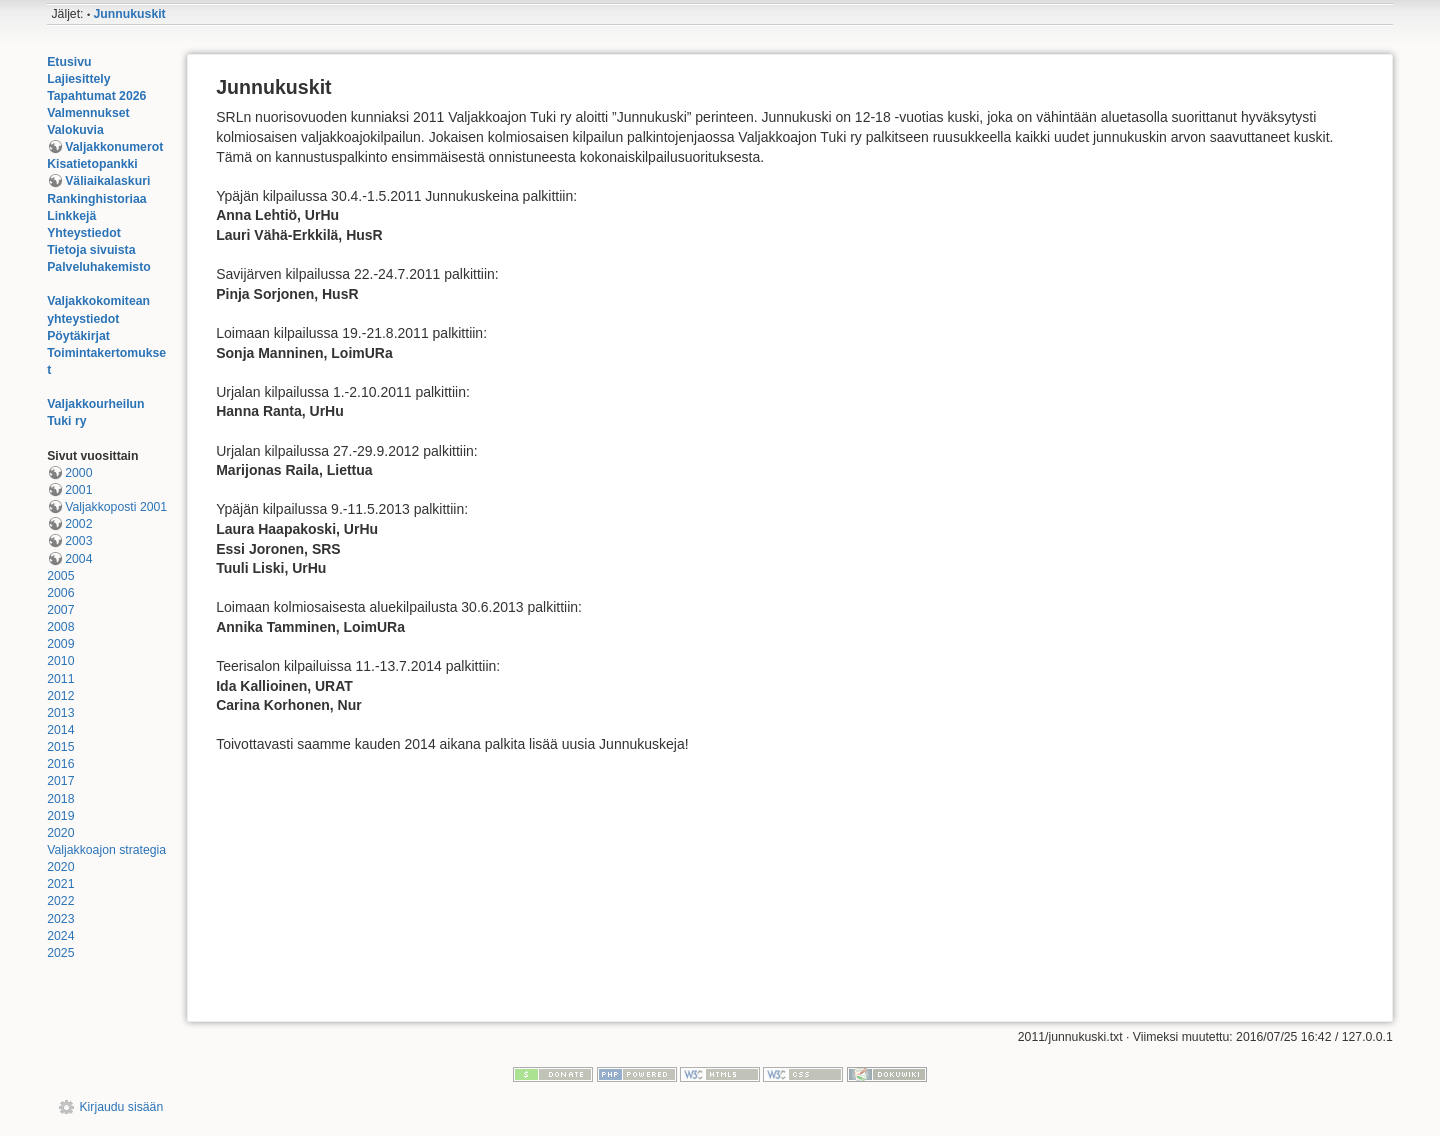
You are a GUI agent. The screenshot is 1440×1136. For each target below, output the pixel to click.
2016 (60, 764)
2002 (78, 524)
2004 (78, 559)
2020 (60, 833)
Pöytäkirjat (78, 336)
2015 (60, 747)
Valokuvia (75, 130)
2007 (60, 610)
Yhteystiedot (84, 233)
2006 (60, 593)
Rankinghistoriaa (96, 199)
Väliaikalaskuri (107, 181)
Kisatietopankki (92, 164)
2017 (60, 781)
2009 (60, 644)
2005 (60, 576)
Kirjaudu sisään (121, 1107)
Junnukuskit (130, 14)
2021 (60, 884)
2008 (60, 627)
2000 (78, 473)
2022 (60, 901)
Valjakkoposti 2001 (116, 507)
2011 (60, 679)
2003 (78, 541)
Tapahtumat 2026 (96, 96)
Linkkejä (71, 216)
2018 (60, 799)
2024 (60, 936)
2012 (60, 696)
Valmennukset (88, 113)
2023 (60, 919)
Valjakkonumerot (114, 147)
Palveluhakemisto (99, 267)
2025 (60, 953)
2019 (60, 816)
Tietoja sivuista (91, 250)
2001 (78, 490)
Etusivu (69, 62)
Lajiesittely (78, 79)
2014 (60, 730)
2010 (60, 661)
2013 (60, 713)
